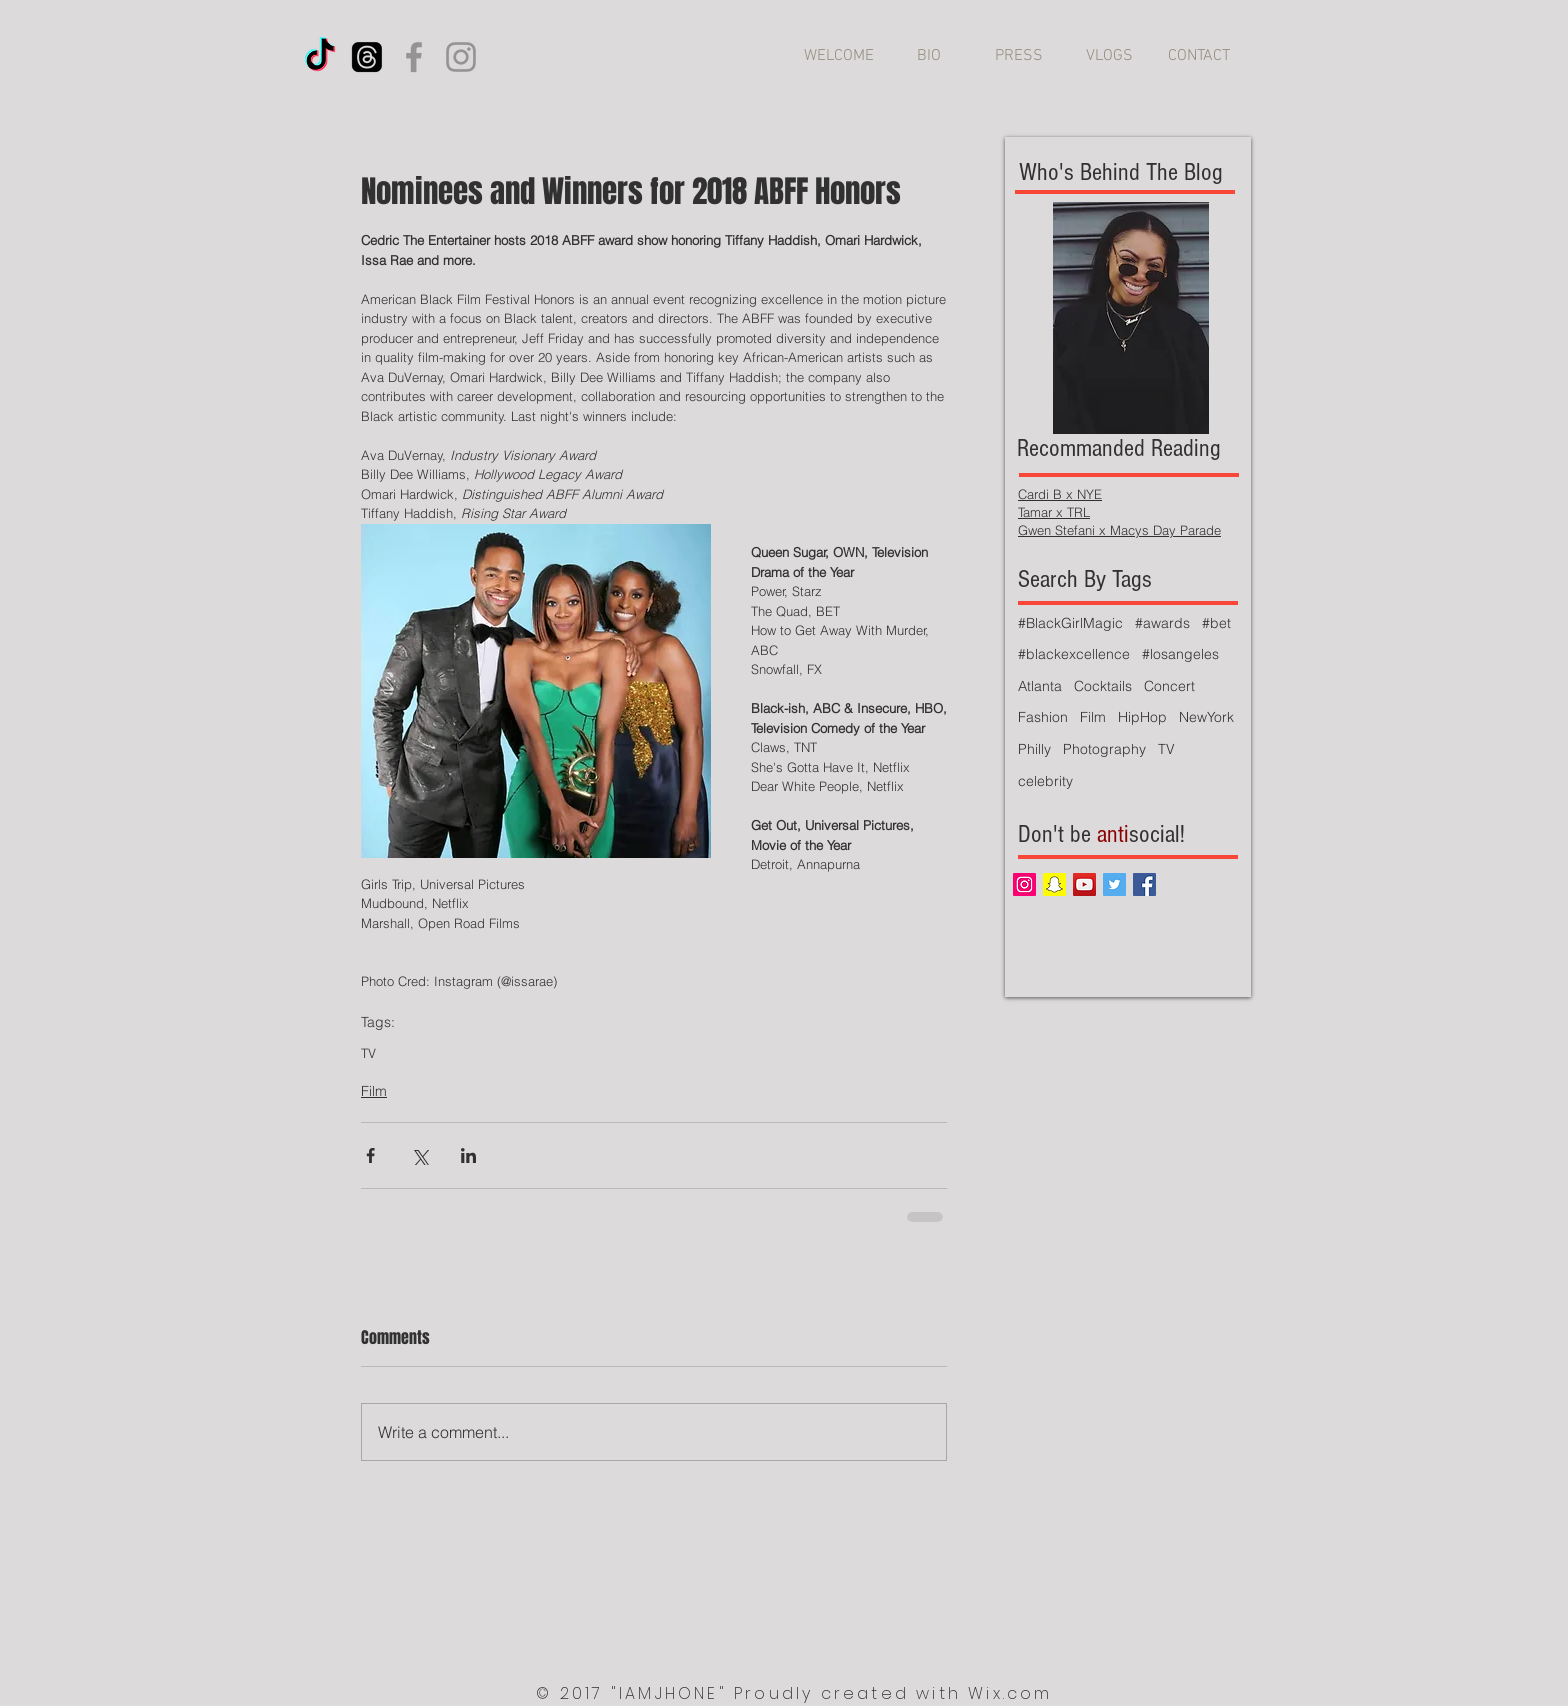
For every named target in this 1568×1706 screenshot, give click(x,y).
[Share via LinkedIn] (468, 1155)
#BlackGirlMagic (1070, 623)
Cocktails (1103, 686)
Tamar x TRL (1054, 512)
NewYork (1206, 717)
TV (368, 1053)
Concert (1169, 686)
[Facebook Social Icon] (1144, 884)
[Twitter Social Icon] (1114, 884)
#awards (1162, 623)
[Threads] (367, 57)
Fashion (1043, 717)
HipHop (1142, 717)
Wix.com (1010, 1693)
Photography (1104, 749)
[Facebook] (414, 57)
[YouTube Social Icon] (1084, 884)
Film (374, 1091)
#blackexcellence (1074, 654)
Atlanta (1040, 686)
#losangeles (1180, 654)
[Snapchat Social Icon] (1054, 884)
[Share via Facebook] (370, 1155)
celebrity (1045, 781)
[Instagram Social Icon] (1024, 884)
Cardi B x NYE (1060, 494)
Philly (1034, 749)
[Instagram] (461, 57)
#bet (1216, 623)
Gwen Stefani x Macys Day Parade (1119, 530)
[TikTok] (320, 57)
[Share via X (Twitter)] (419, 1155)
